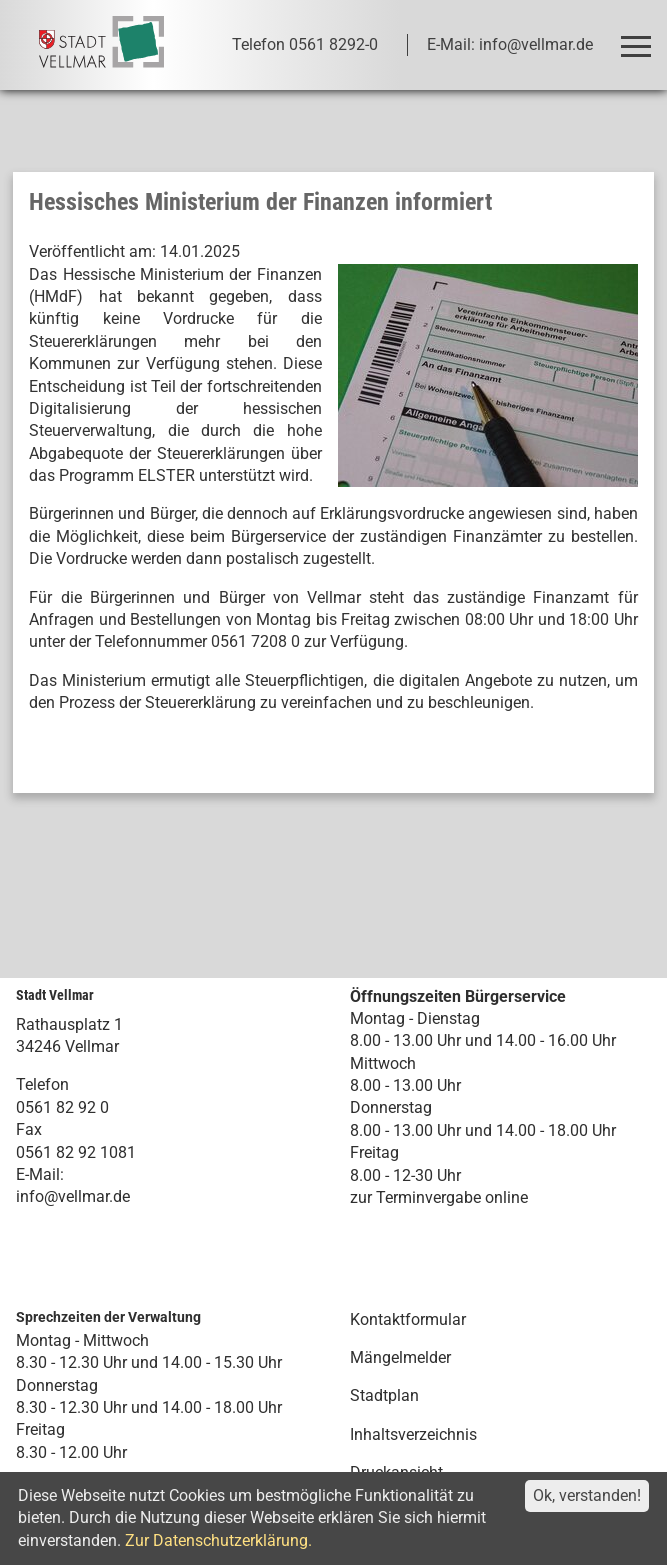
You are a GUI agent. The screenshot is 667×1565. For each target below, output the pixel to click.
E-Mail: (40, 1174)
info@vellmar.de (73, 1196)
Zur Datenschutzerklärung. (218, 1540)
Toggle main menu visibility (639, 37)
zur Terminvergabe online (439, 1197)
